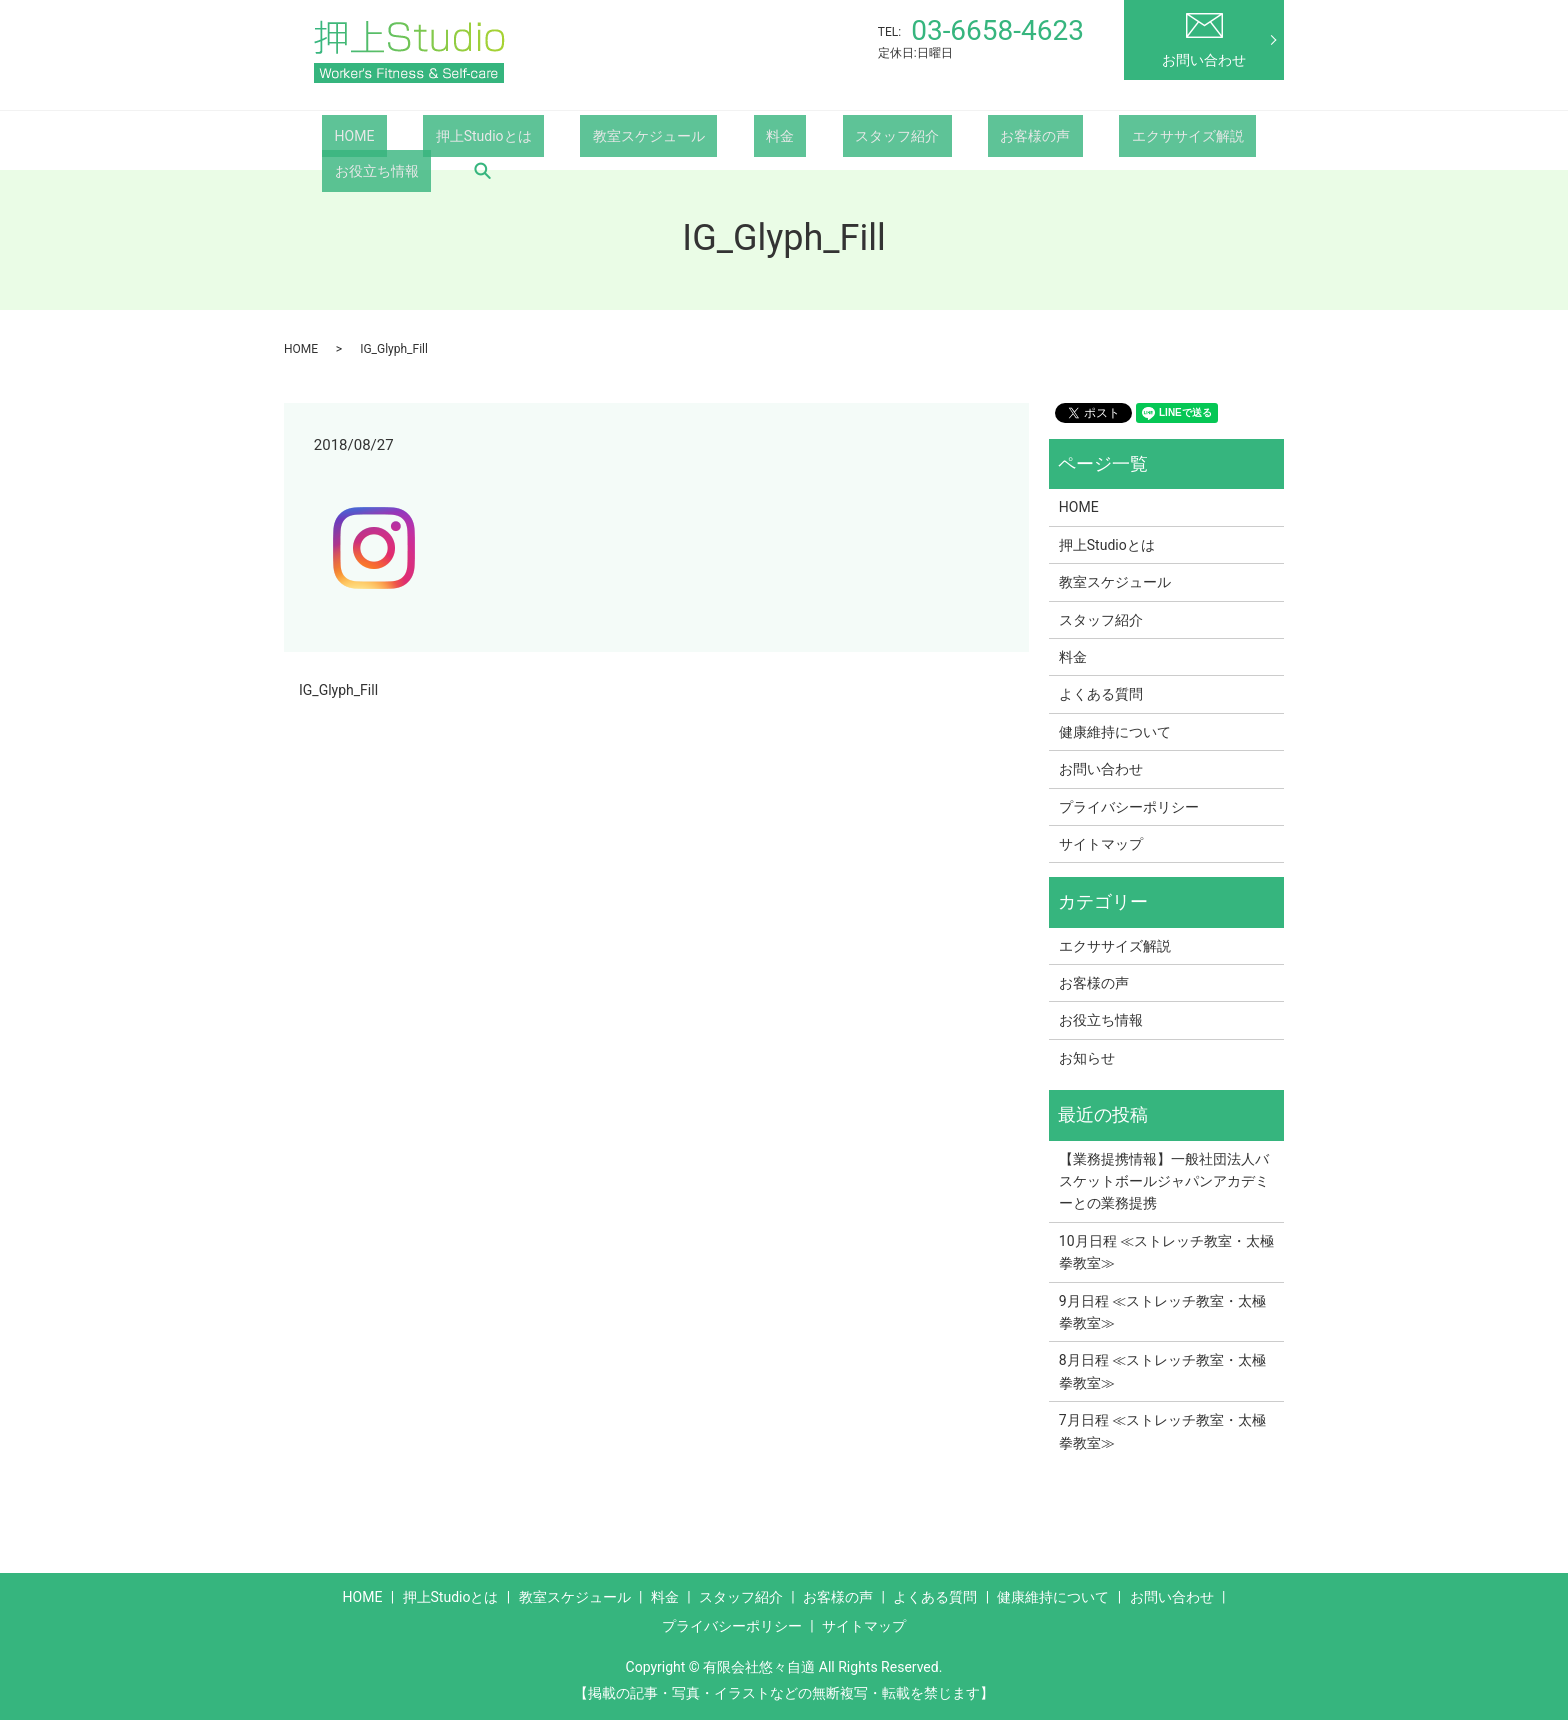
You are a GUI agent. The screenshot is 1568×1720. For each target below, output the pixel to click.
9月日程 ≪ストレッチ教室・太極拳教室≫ (1162, 1312)
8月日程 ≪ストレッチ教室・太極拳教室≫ (1162, 1371)
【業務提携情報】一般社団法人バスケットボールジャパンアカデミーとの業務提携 (1164, 1181)
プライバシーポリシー (1129, 807)
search (337, 170)
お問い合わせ (1204, 40)
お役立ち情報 (1161, 135)
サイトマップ (1101, 844)
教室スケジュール (587, 135)
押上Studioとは (446, 135)
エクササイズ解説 (1027, 135)
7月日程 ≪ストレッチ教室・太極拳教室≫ (1162, 1431)
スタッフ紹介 (786, 135)
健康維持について (1115, 732)
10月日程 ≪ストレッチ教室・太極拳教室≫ (1166, 1252)
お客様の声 (899, 135)
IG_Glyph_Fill (338, 690)
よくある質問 (1101, 694)
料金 (694, 135)
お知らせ (1087, 1058)
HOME (342, 135)
